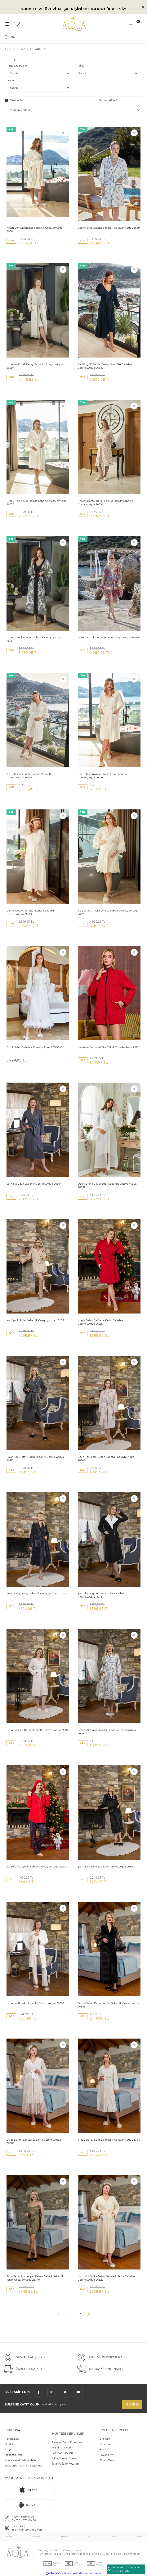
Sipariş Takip (107, 2460)
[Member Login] (131, 24)
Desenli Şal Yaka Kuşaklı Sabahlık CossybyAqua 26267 (107, 1732)
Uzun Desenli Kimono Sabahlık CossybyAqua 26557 (34, 639)
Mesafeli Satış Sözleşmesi (67, 2442)
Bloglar (9, 2444)
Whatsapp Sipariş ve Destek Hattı (123, 2569)
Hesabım (105, 2449)
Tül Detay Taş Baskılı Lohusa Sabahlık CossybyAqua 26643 (29, 776)
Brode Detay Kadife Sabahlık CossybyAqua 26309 (109, 2139)
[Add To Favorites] (63, 132)
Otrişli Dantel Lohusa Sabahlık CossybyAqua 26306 (34, 2141)
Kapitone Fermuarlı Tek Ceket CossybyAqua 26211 (108, 1047)
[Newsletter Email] (82, 2404)
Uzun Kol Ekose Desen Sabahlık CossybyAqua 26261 (106, 1458)
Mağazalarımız (13, 2454)
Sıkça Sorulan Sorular (65, 2458)
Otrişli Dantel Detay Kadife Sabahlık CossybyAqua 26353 (109, 2005)
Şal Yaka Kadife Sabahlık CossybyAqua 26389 (106, 1866)
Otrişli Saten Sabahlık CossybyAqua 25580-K (34, 1047)
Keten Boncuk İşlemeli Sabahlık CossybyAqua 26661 (34, 229)
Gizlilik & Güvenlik (62, 2447)
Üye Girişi (105, 2438)
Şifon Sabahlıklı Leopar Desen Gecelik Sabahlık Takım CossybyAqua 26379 (35, 2278)
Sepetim (105, 2444)
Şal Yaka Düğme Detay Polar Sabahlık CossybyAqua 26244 (101, 1595)
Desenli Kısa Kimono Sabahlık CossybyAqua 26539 (109, 227)
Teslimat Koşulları (62, 2453)
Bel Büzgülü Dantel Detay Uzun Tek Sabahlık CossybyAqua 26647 (105, 366)
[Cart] (140, 24)
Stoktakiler (17, 100)
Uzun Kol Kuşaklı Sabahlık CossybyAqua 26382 (35, 2003)
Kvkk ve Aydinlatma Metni (20, 2460)
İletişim (9, 2449)
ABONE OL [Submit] (132, 2404)
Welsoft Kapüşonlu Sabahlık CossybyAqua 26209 (37, 1866)
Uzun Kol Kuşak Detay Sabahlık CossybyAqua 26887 (35, 366)
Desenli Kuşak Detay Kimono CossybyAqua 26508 (108, 637)
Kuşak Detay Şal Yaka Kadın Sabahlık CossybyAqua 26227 (100, 1322)
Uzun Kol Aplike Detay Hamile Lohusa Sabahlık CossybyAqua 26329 (106, 2278)
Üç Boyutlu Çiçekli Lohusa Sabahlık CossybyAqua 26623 (108, 912)
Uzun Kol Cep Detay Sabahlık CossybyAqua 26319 (38, 1730)
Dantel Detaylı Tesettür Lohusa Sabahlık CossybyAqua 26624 (31, 912)
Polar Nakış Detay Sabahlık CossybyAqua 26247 (36, 1593)
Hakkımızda (12, 2438)
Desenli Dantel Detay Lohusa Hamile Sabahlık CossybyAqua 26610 (105, 502)
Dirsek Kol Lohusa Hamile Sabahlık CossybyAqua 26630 (36, 502)
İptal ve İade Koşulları (65, 2463)
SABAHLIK (40, 49)
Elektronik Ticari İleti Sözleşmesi (24, 2465)
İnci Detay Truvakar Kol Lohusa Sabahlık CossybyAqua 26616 (102, 776)
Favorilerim (106, 2454)
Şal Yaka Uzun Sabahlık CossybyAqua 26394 (34, 1183)
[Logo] (74, 24)
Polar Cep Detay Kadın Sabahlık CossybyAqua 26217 (35, 1458)
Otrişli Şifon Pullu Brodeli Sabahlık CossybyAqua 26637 (107, 1185)
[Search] (73, 37)
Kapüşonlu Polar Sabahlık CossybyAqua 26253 (35, 1320)
